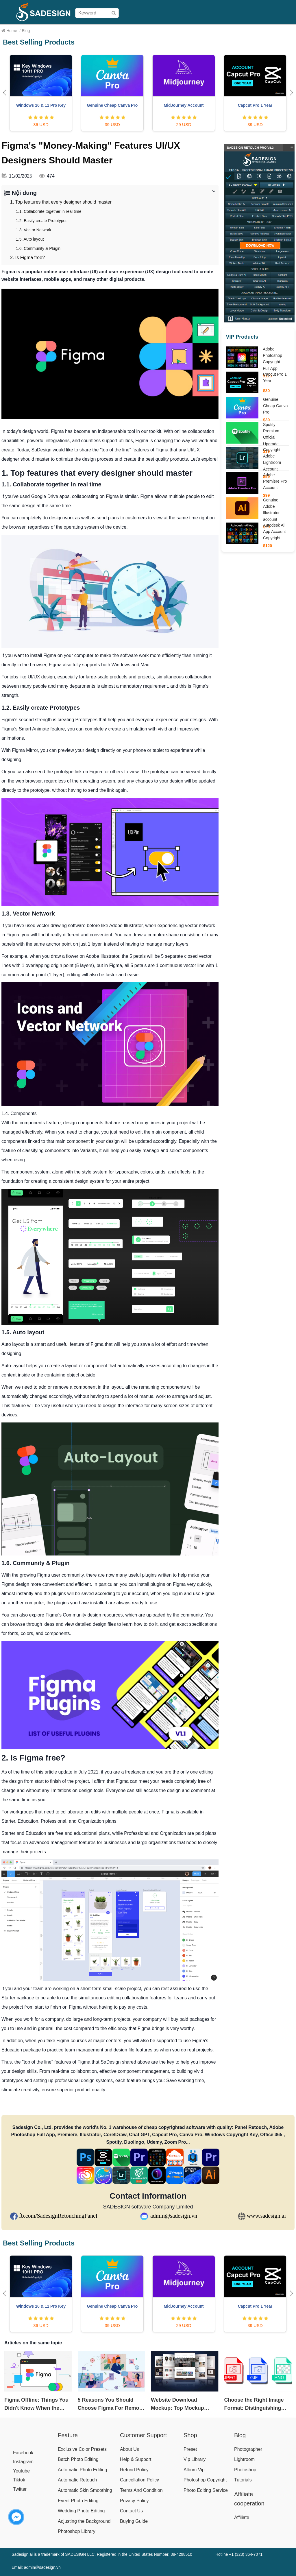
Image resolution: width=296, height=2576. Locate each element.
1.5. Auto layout (30, 239)
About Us (129, 2449)
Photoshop (245, 2469)
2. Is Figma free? (27, 257)
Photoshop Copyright (205, 2479)
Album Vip (194, 2469)
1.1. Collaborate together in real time (48, 211)
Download (229, 30)
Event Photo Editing (78, 2500)
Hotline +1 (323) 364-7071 (238, 2554)
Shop (128, 30)
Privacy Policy (134, 2500)
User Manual (201, 30)
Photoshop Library (76, 2531)
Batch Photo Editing (78, 2459)
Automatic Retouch (77, 2479)
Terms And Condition (141, 2490)
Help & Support (135, 2459)
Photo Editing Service (206, 2490)
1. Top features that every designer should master (61, 202)
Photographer (248, 2449)
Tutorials (243, 2479)
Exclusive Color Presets (82, 2449)
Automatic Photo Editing (82, 2469)
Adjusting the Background (84, 2521)
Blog (281, 30)
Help (248, 30)
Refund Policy (134, 2469)
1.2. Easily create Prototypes (41, 220)
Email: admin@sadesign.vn (36, 2567)
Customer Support (143, 2435)
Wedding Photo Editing (81, 2510)
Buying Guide (170, 30)
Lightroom (244, 2459)
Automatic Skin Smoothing (85, 2490)
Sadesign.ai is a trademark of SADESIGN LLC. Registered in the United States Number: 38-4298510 (102, 2554)
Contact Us (131, 2510)
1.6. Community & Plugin (38, 248)
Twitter (20, 2489)
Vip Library (195, 2459)
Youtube (21, 2470)
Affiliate (264, 30)
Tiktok (19, 2479)
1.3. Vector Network (33, 230)
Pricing (145, 30)
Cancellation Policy (139, 2479)
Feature (68, 2435)
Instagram (23, 2461)
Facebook (23, 2452)
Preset (190, 2449)
